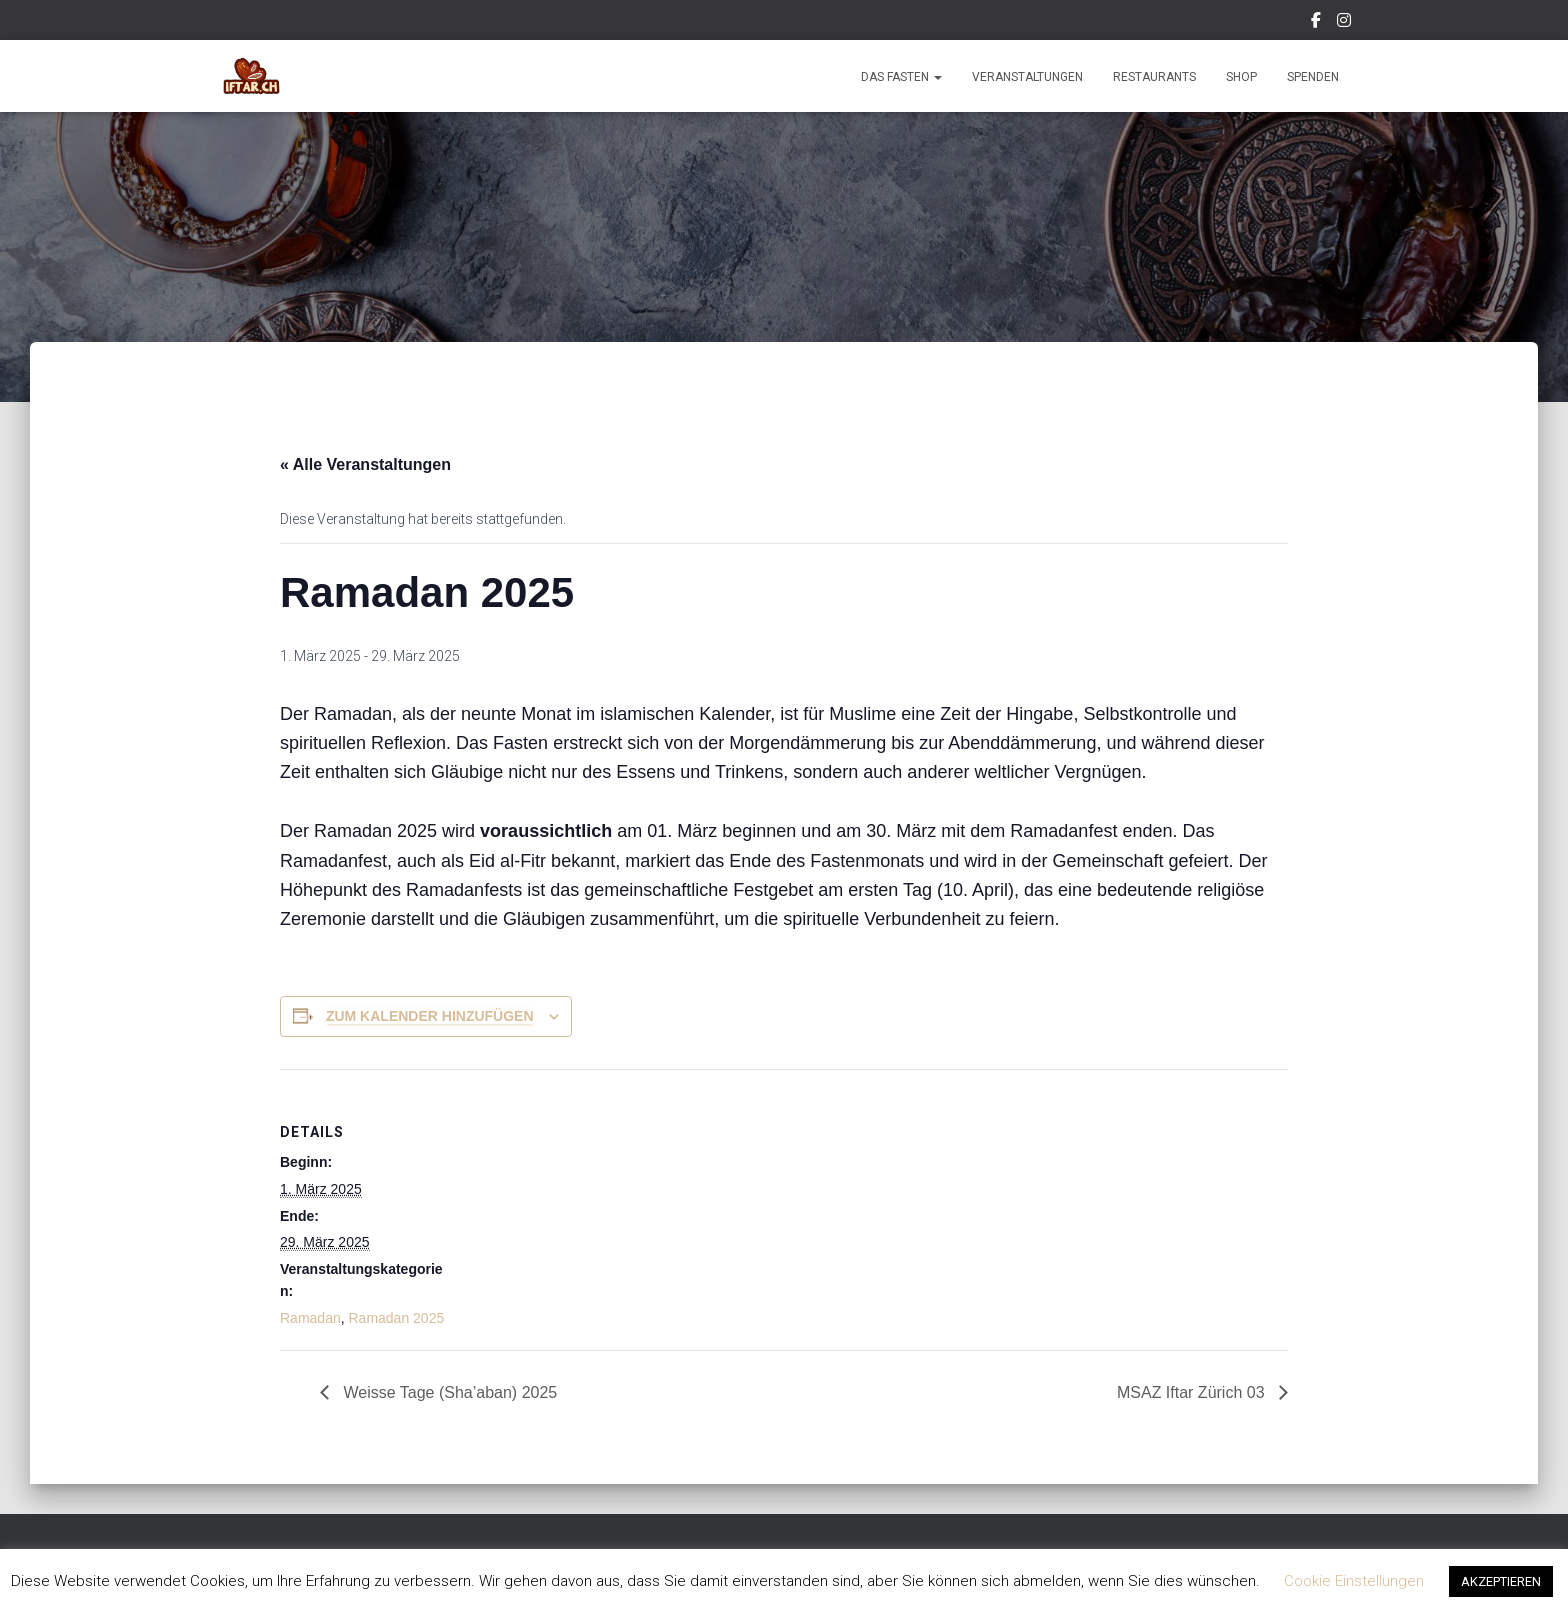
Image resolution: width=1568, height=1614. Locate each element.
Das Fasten (901, 77)
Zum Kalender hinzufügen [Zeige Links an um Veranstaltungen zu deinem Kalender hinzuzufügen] (430, 1016)
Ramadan (310, 1318)
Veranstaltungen (1027, 77)
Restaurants (1154, 77)
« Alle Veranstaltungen (365, 464)
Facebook (1317, 23)
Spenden (1313, 77)
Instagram (1345, 23)
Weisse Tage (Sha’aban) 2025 (448, 1392)
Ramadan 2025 (396, 1318)
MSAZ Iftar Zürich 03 (1193, 1392)
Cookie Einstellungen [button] (1354, 1581)
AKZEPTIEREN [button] (1501, 1581)
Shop (1241, 77)
